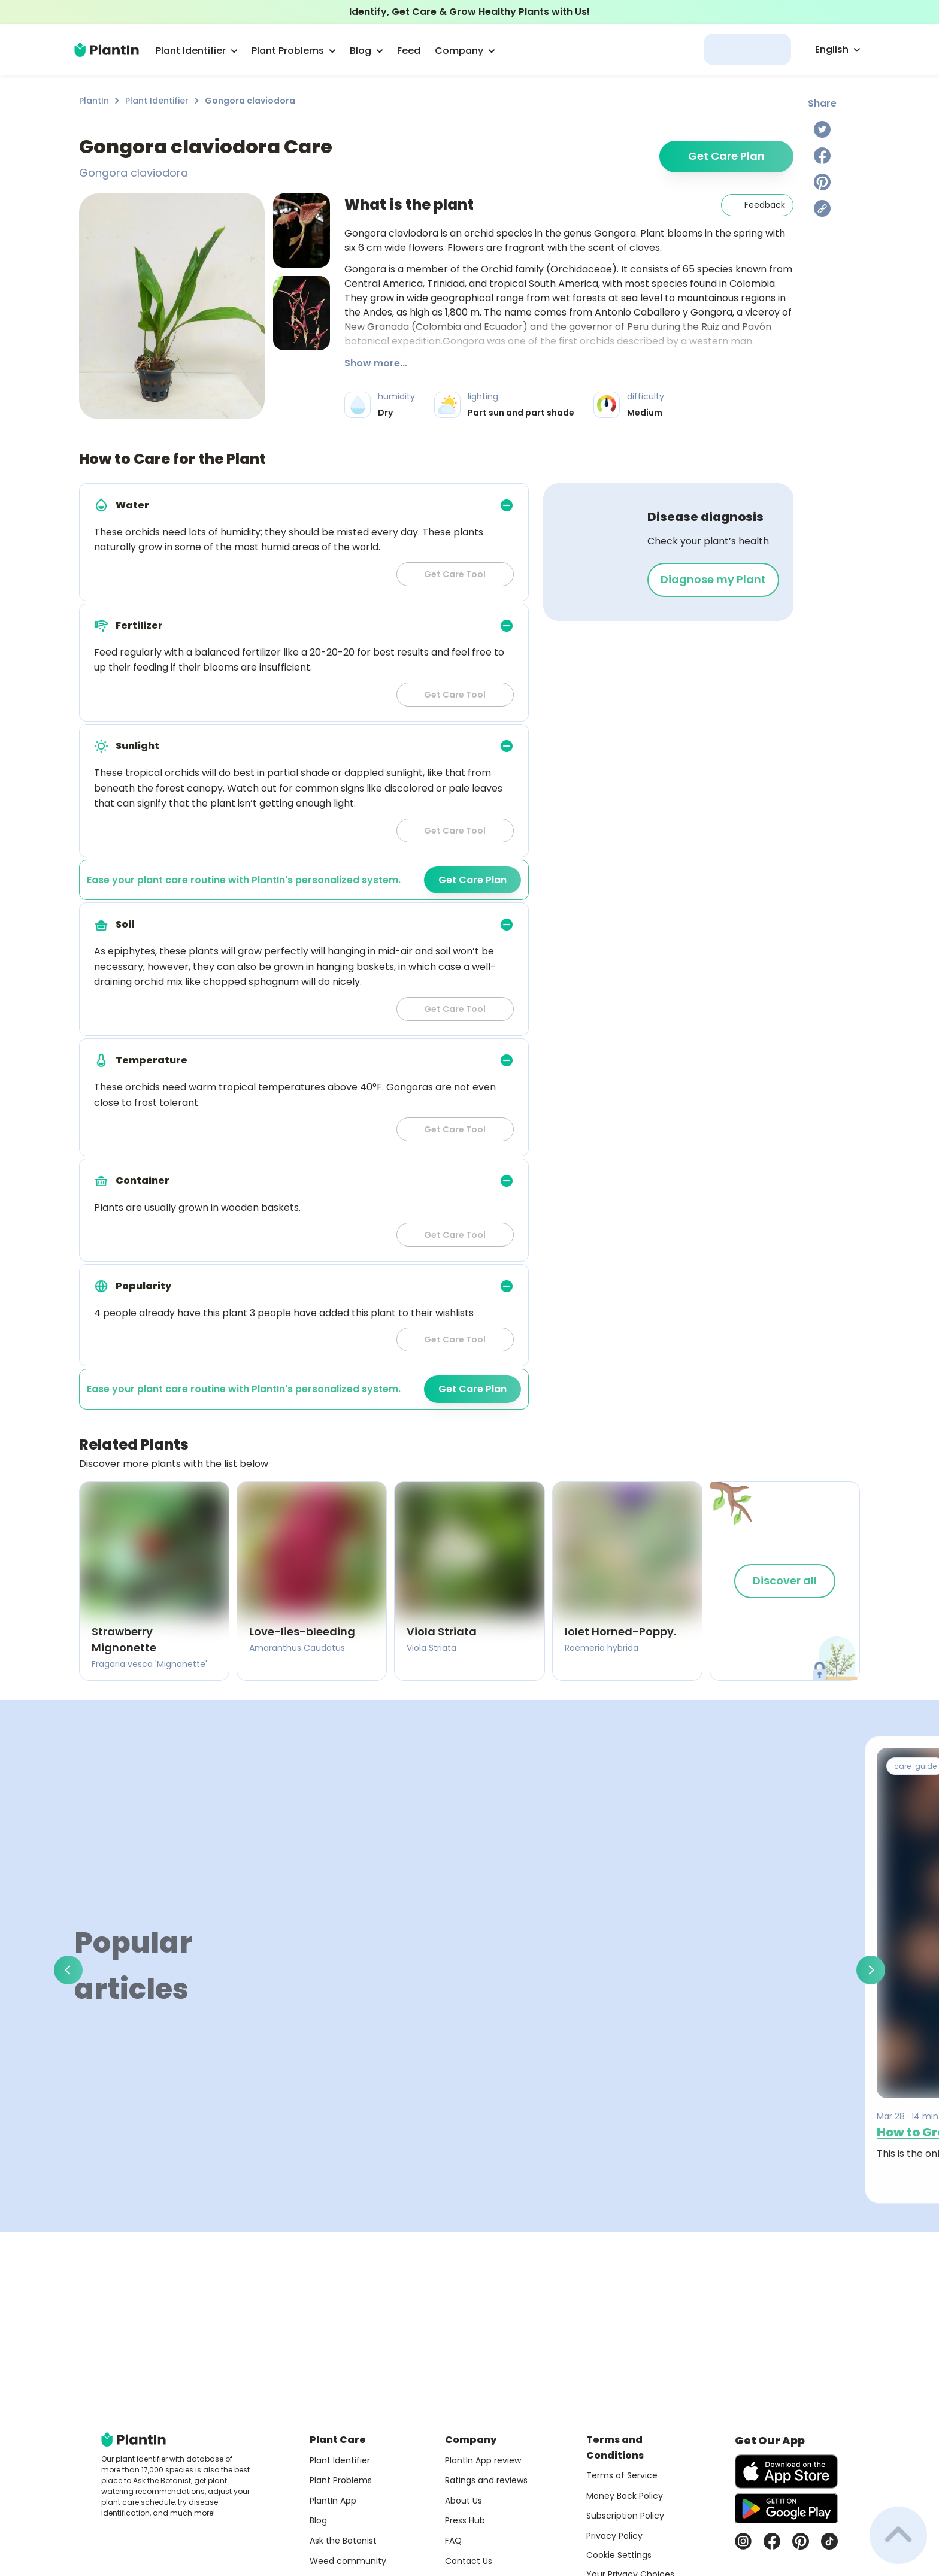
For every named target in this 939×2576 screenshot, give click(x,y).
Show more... (375, 363)
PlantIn (94, 101)
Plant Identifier (157, 101)
